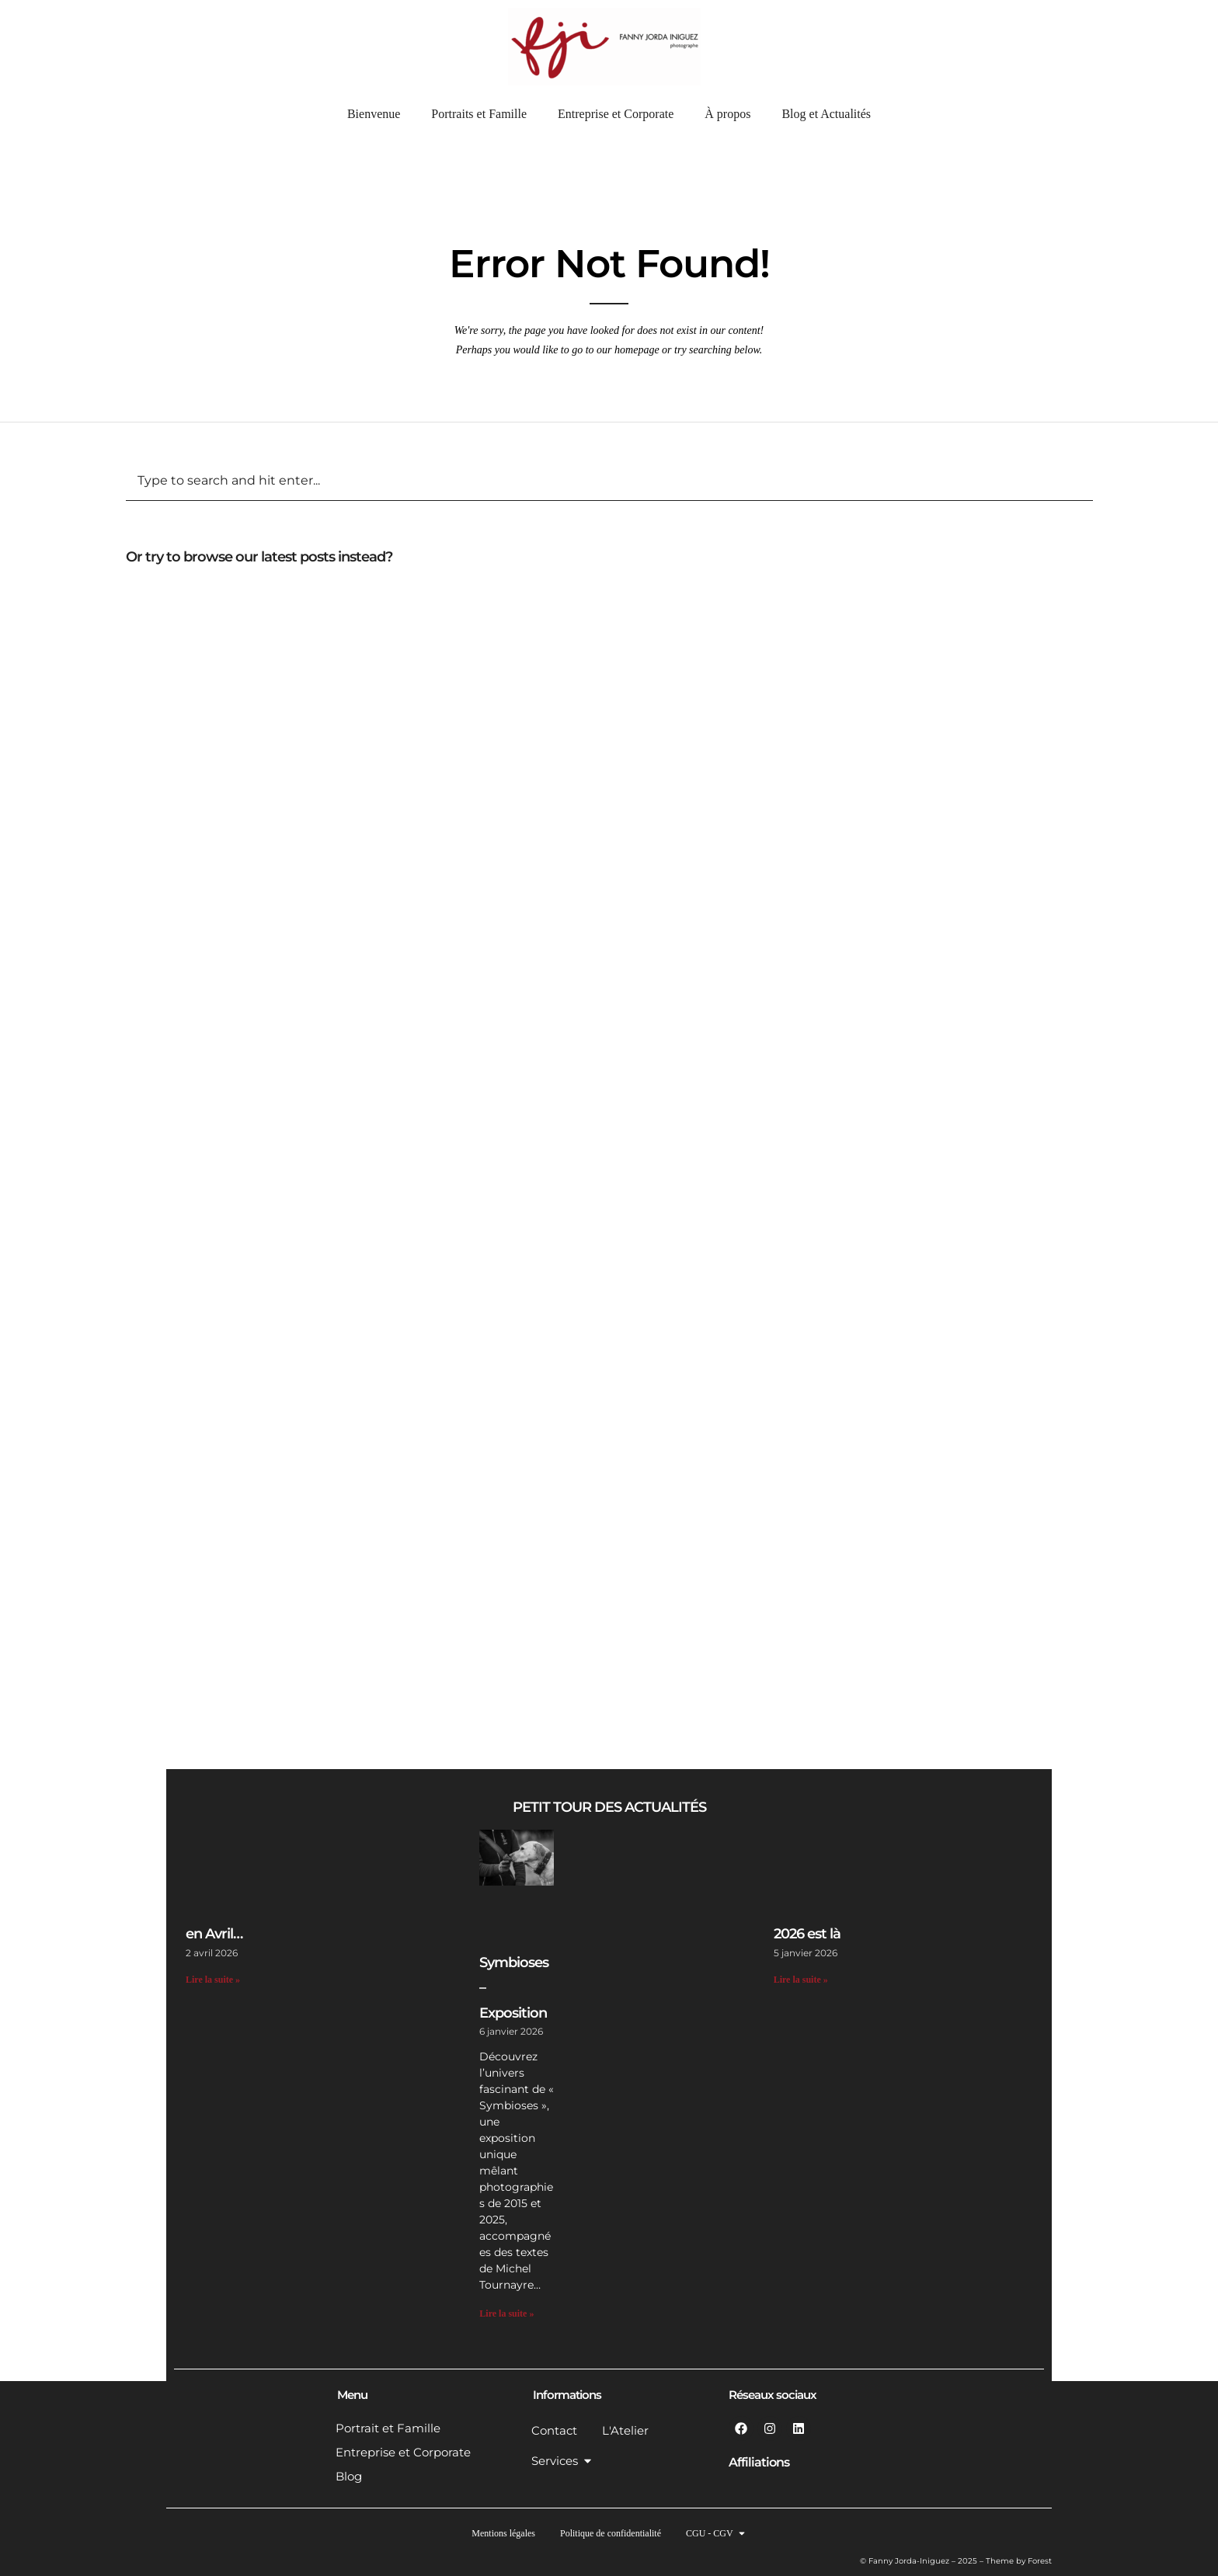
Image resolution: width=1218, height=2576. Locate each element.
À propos (727, 113)
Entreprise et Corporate (615, 113)
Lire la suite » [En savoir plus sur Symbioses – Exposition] (506, 2313)
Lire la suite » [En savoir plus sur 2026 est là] (801, 1979)
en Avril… (214, 1933)
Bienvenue (373, 113)
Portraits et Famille (479, 113)
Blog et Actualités (826, 113)
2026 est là (807, 1933)
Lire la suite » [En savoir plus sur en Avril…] (213, 1979)
